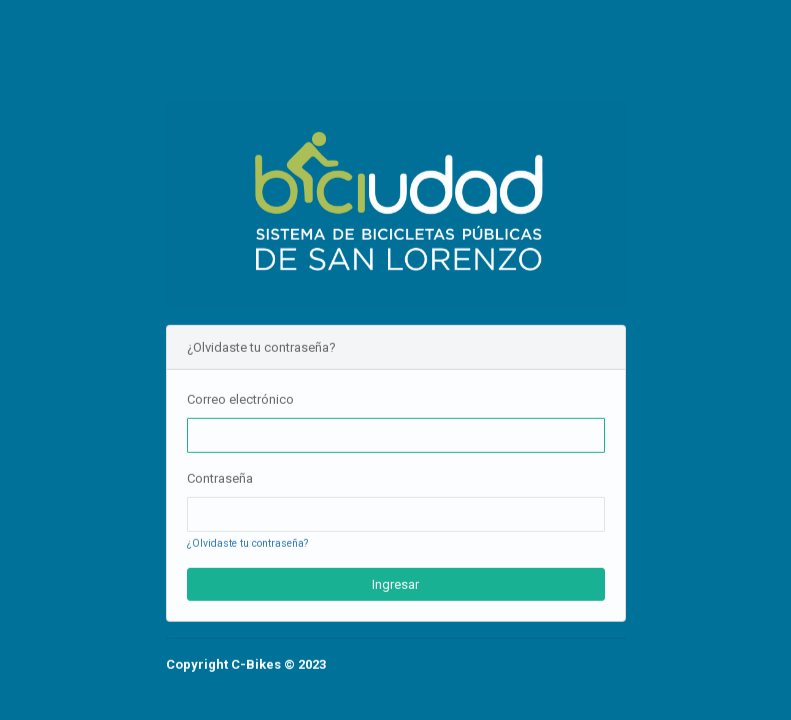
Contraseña (220, 478)
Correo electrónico (240, 398)
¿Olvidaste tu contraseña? (247, 543)
